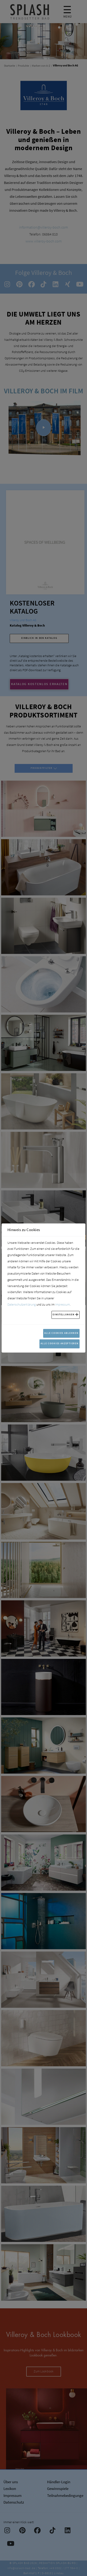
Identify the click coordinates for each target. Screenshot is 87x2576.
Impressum (62, 1304)
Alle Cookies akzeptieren (60, 1343)
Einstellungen (63, 1314)
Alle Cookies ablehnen (61, 1333)
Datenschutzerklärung (21, 1304)
